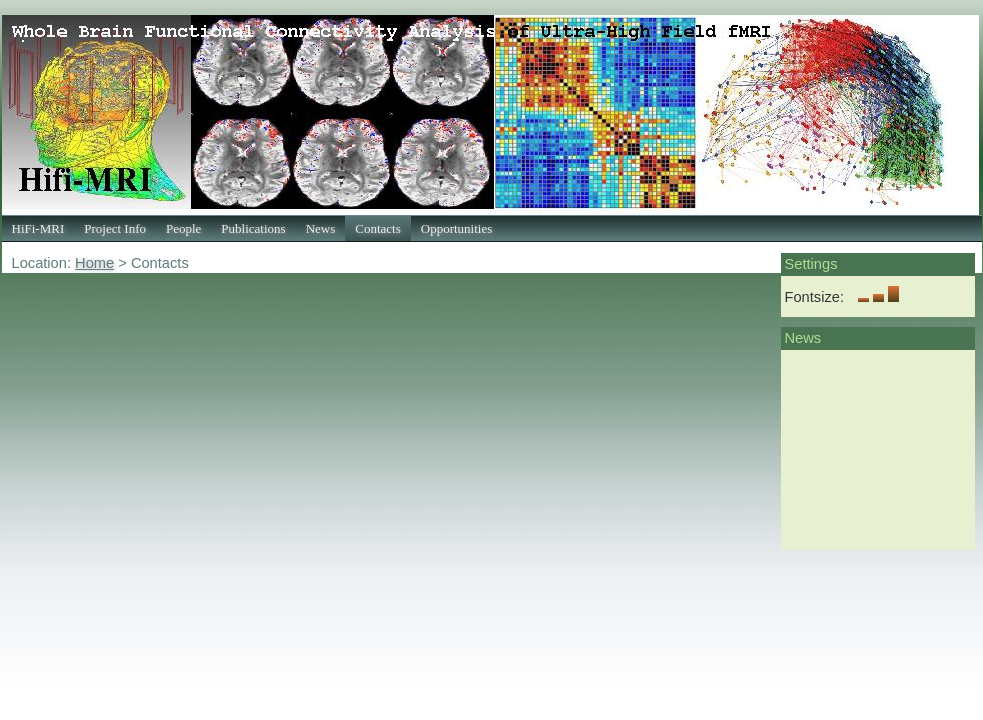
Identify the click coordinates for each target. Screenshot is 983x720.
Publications (253, 228)
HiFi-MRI (38, 228)
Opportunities (457, 228)
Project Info (115, 228)
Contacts (378, 228)
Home (94, 263)
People (183, 228)
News (321, 228)
